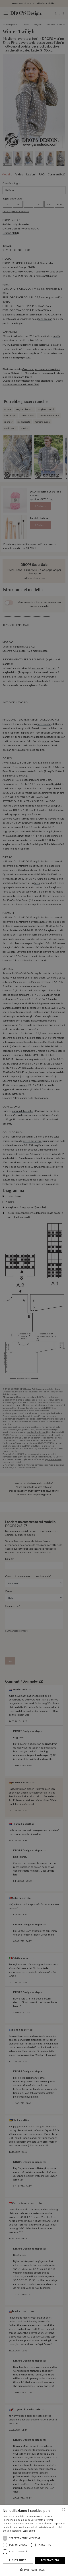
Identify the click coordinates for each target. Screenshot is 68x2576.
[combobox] (63, 2509)
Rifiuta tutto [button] (17, 2560)
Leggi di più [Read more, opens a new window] (29, 2530)
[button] (34, 2570)
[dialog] (34, 2540)
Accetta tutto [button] (50, 2560)
